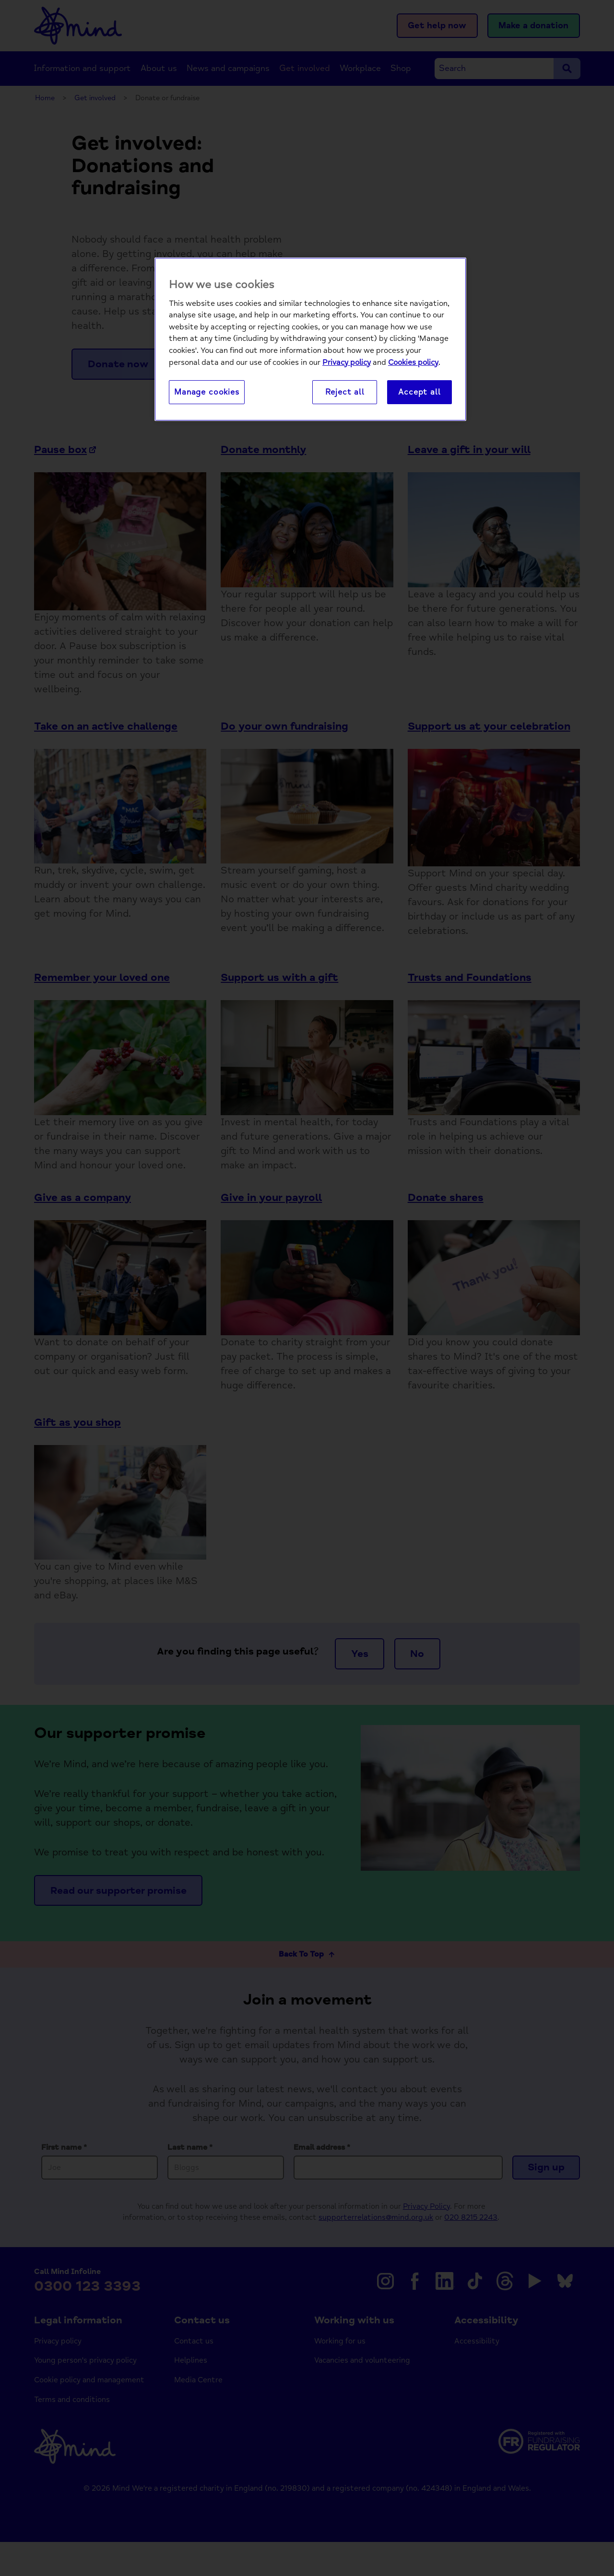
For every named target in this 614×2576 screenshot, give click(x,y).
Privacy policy (346, 362)
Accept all (419, 392)
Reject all (345, 392)
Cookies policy (413, 362)
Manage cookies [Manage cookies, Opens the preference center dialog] (206, 392)
